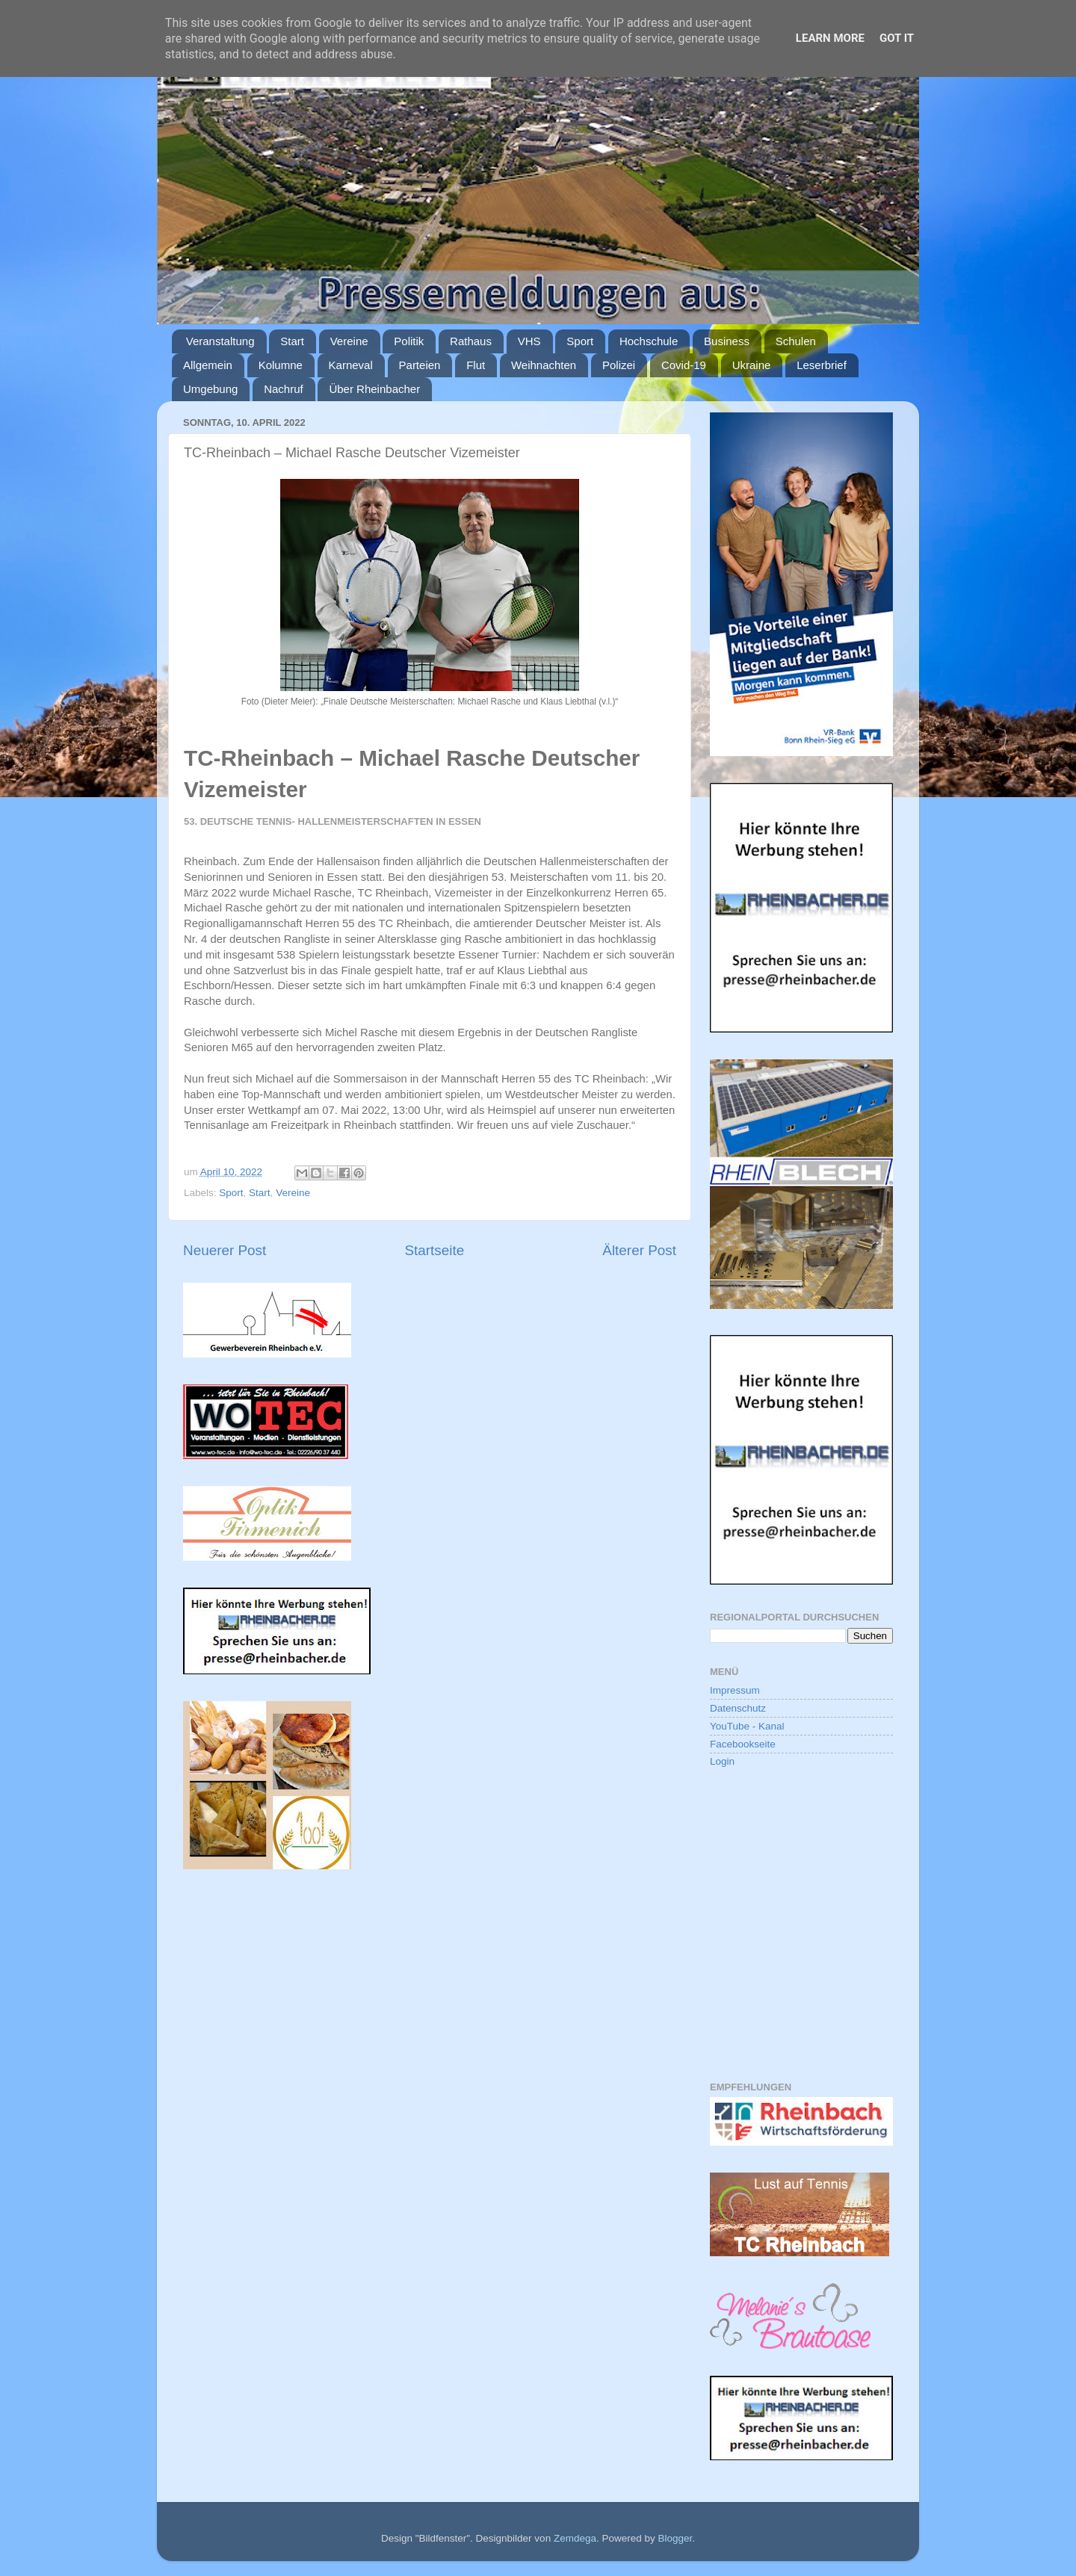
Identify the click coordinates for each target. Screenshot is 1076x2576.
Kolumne (281, 365)
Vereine (349, 341)
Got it (896, 38)
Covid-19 (683, 365)
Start (292, 341)
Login (722, 1761)
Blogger (675, 2538)
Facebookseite (743, 1744)
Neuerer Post (224, 1250)
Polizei (618, 365)
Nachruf (283, 389)
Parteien (420, 365)
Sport (579, 341)
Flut (475, 365)
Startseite (434, 1250)
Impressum (735, 1690)
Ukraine (751, 365)
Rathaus (471, 341)
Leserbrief (822, 365)
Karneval (351, 365)
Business (726, 341)
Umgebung (210, 389)
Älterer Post (639, 1250)
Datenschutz (738, 1708)
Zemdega (575, 2538)
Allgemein (207, 365)
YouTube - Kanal (747, 1726)
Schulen (796, 341)
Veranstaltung (220, 341)
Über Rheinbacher (374, 389)
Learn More (830, 38)
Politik (409, 341)
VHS (529, 341)
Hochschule (648, 341)
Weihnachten (543, 365)
